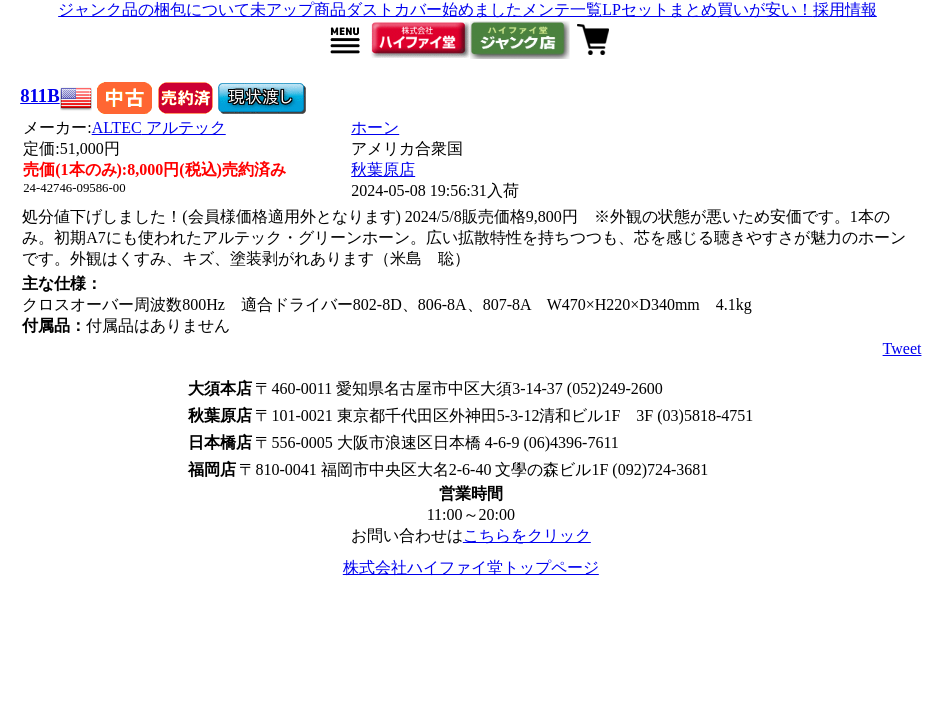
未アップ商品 (298, 9)
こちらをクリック (527, 535)
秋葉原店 (383, 169)
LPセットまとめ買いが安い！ (707, 9)
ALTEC (159, 127)
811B (40, 95)
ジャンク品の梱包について (154, 9)
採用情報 (845, 9)
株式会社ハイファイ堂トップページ (471, 567)
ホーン (375, 127)
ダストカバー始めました (434, 9)
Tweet (902, 348)
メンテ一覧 (562, 9)
